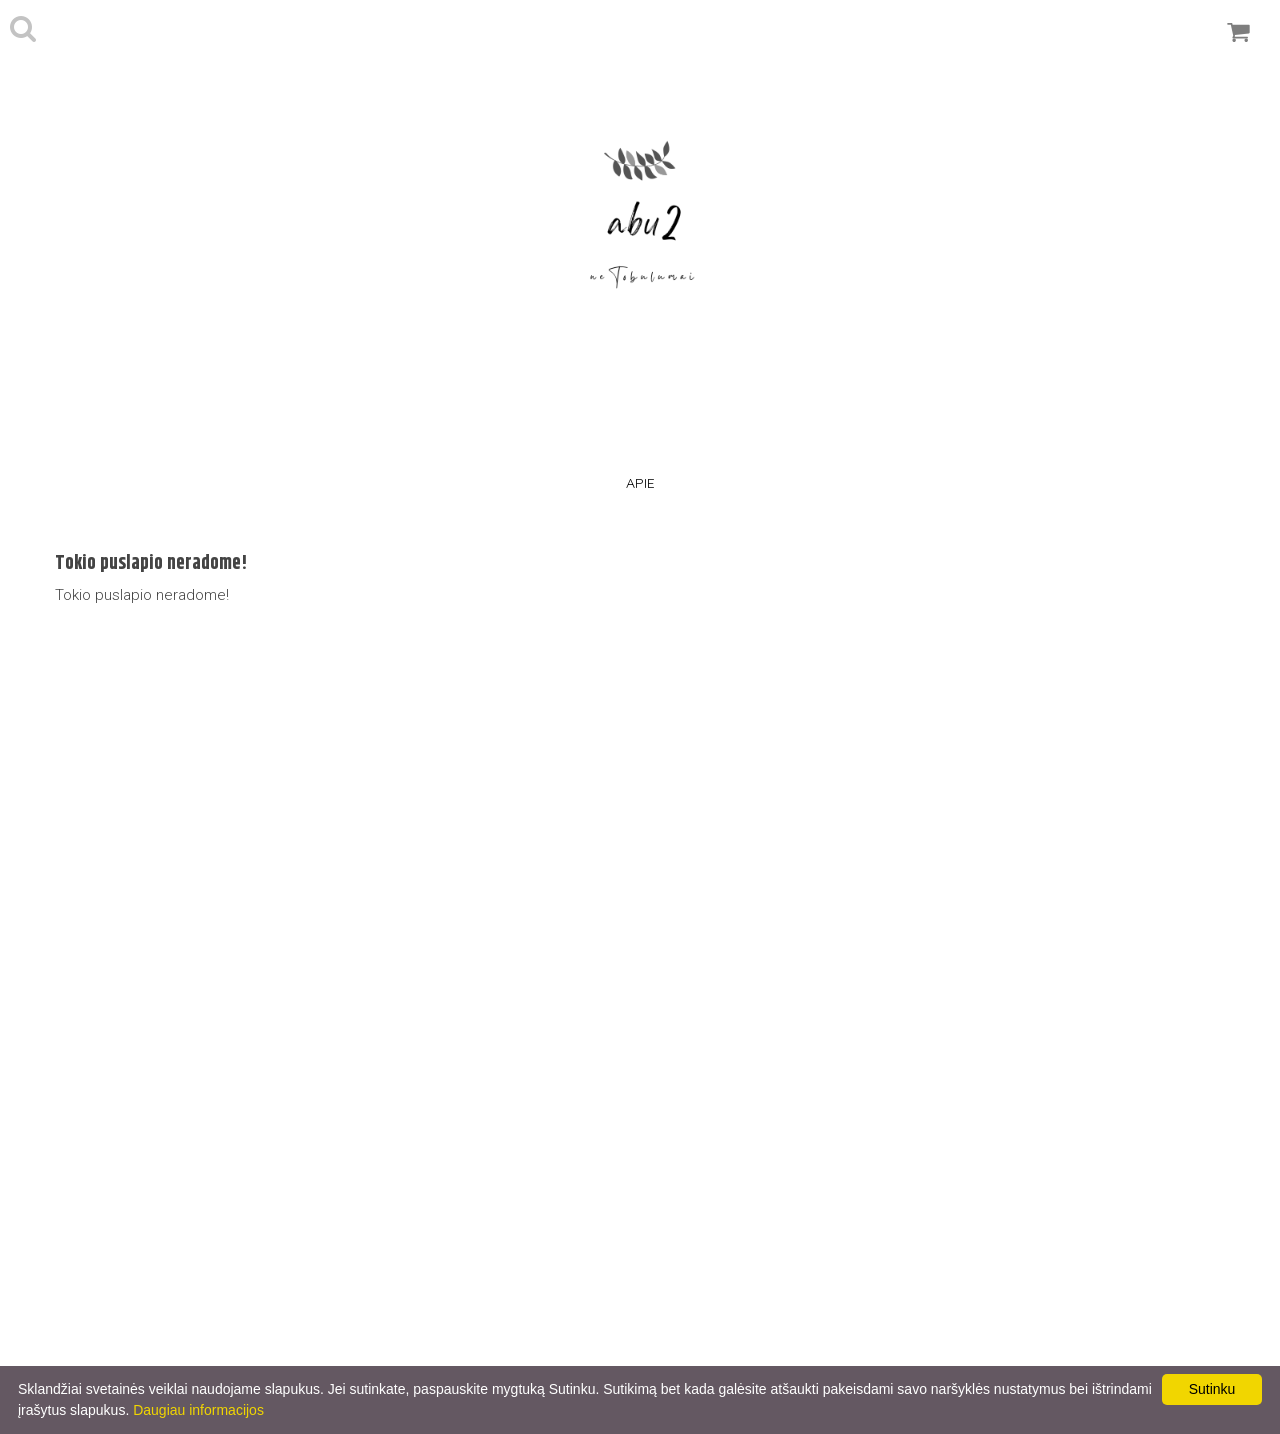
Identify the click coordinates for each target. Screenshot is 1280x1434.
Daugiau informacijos (198, 1410)
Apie (640, 483)
